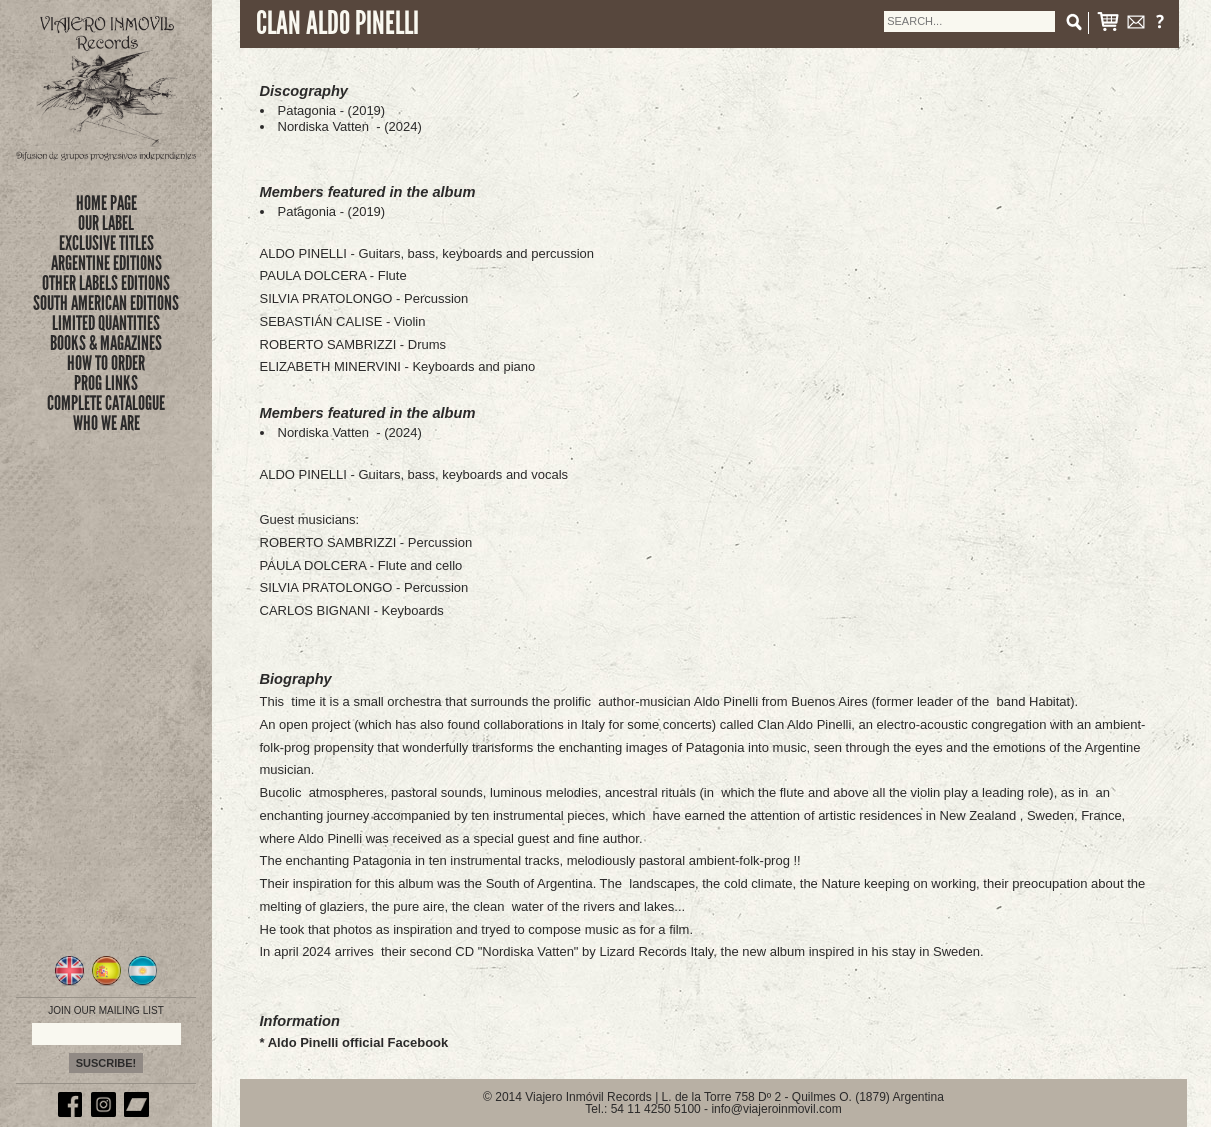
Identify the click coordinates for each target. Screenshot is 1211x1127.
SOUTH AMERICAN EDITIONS (106, 303)
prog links (106, 383)
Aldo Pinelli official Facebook (358, 1042)
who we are (106, 423)
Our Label (106, 223)
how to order (106, 363)
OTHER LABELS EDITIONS (106, 283)
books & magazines (106, 343)
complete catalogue (106, 403)
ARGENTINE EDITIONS (106, 263)
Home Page (106, 203)
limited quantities (106, 323)
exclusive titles (106, 243)
